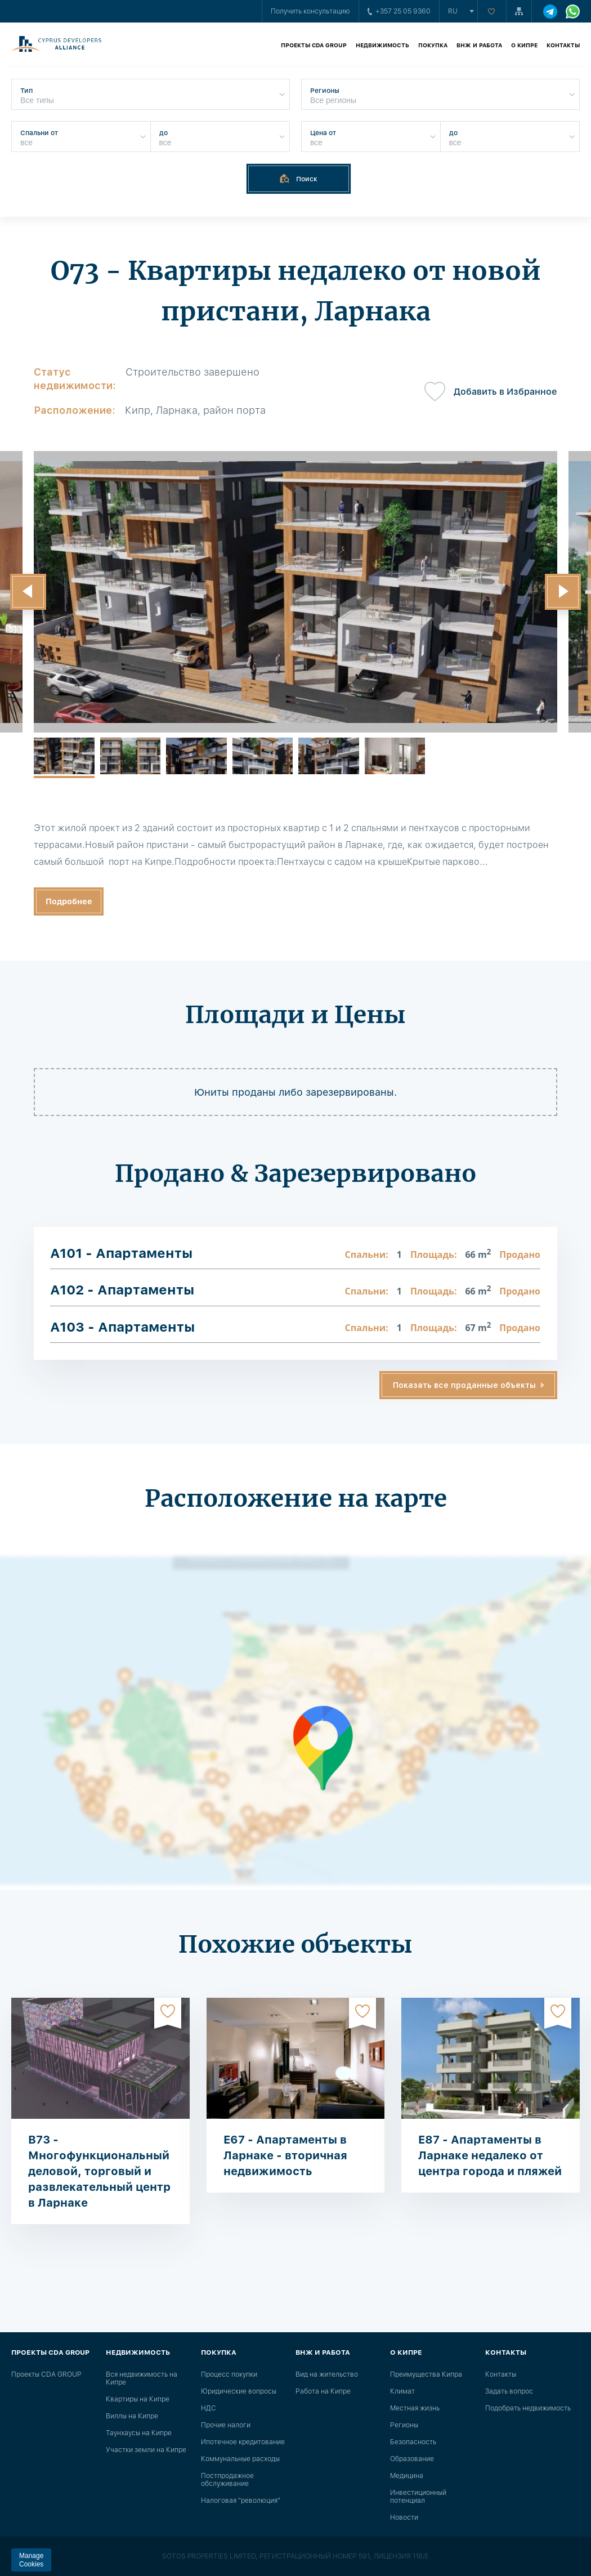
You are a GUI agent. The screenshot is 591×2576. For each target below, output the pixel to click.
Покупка (432, 45)
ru (453, 11)
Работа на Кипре (323, 2391)
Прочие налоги (225, 2425)
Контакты (563, 45)
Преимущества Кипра (426, 2374)
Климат (402, 2391)
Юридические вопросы (238, 2391)
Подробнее (69, 901)
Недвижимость (382, 45)
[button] (28, 592)
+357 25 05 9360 (399, 11)
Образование (412, 2459)
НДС (208, 2408)
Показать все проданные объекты (464, 1385)
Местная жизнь (415, 2408)
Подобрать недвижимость (528, 2408)
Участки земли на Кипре (146, 2450)
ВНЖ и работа (479, 45)
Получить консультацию (310, 11)
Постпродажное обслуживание (227, 2480)
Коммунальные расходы (240, 2459)
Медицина (406, 2476)
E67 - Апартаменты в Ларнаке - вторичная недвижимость (285, 2155)
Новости (404, 2517)
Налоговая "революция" (240, 2500)
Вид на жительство (327, 2374)
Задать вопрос (509, 2391)
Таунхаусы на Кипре (139, 2433)
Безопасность (413, 2442)
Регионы (404, 2425)
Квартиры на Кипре (137, 2399)
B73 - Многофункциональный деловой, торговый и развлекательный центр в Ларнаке (99, 2171)
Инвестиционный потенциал (418, 2496)
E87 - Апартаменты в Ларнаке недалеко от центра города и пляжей (490, 2155)
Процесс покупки (229, 2374)
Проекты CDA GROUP (314, 45)
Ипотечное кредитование (243, 2442)
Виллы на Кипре (132, 2416)
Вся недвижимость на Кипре (141, 2378)
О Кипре (524, 45)
